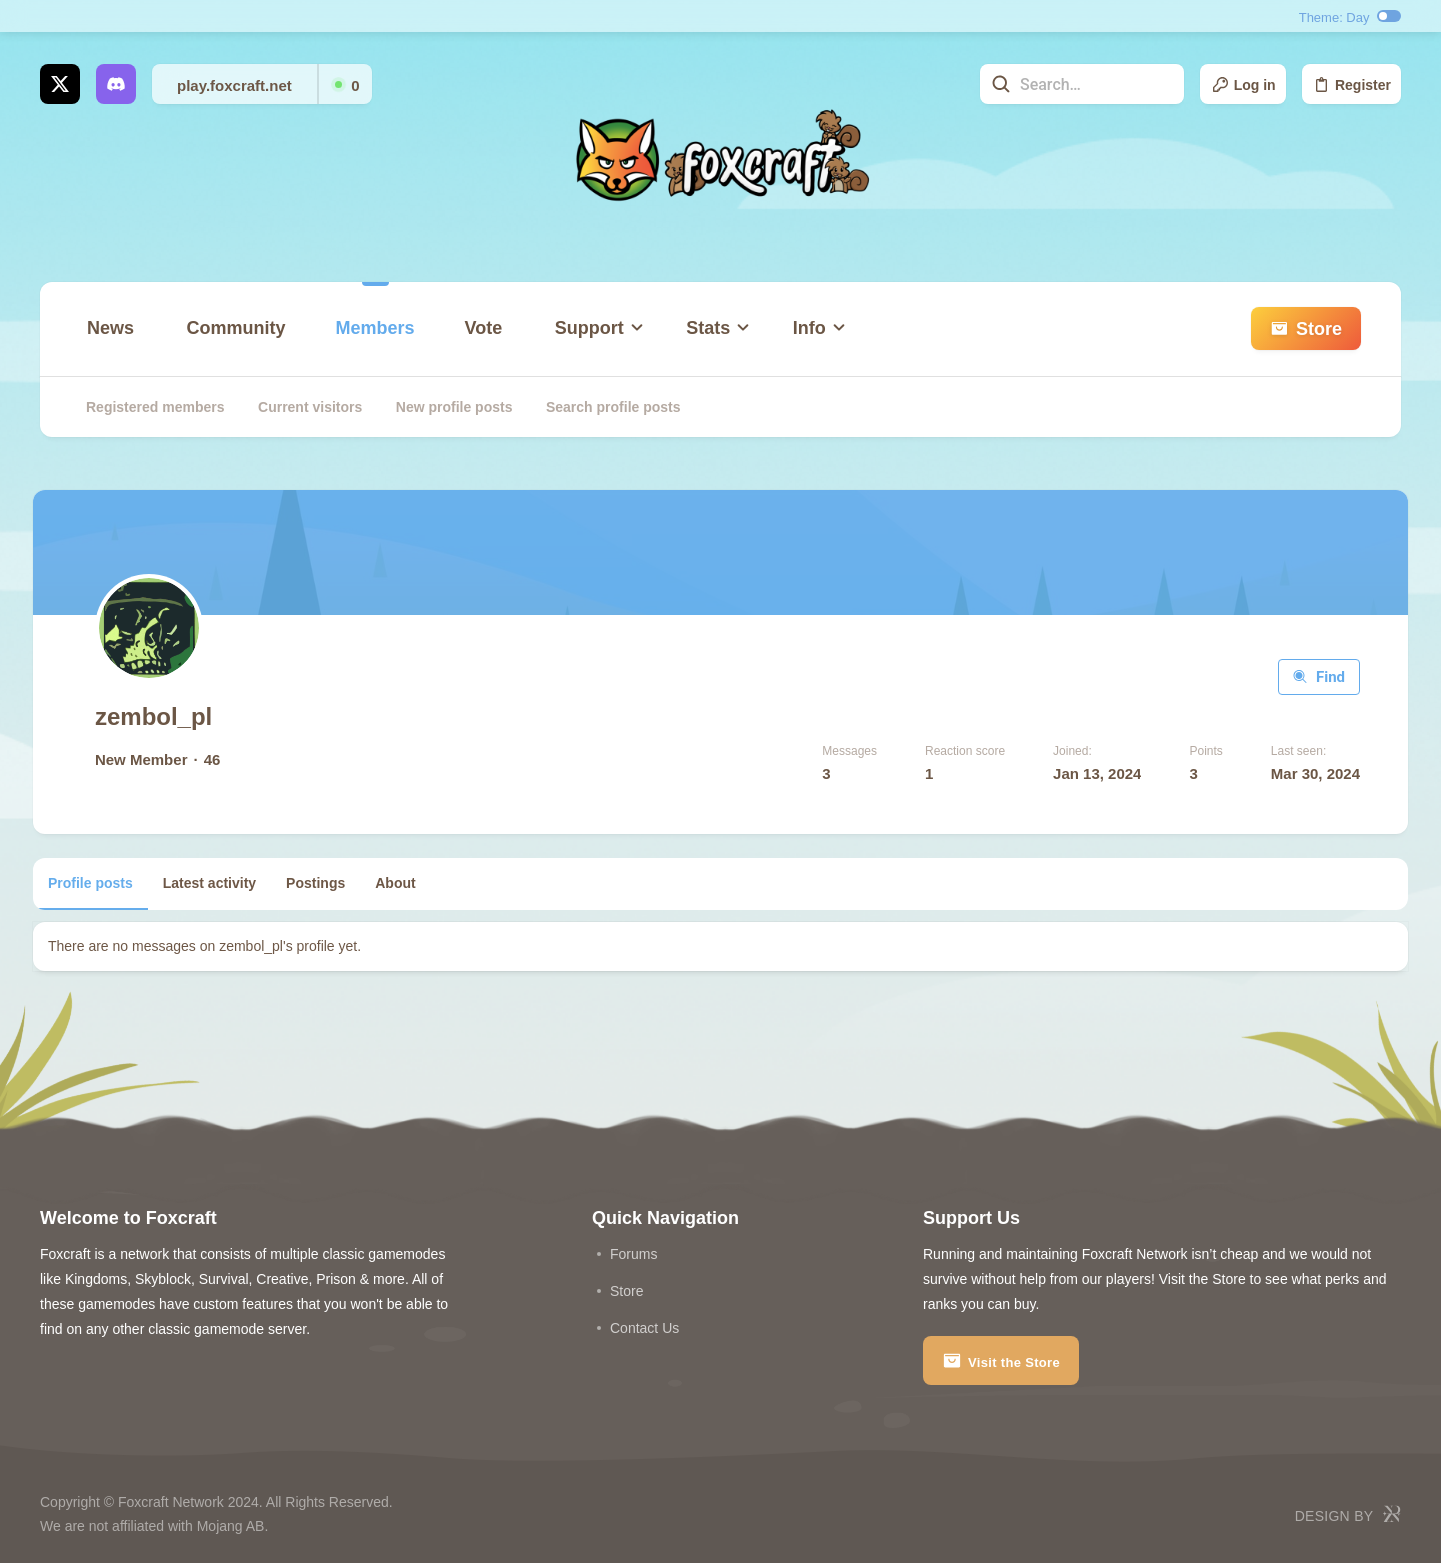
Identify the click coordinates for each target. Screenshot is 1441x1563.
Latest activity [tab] (216, 883)
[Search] (1059, 84)
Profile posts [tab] (97, 883)
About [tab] (402, 883)
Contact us (644, 1327)
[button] (594, 358)
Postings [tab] (322, 883)
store (626, 1290)
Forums (633, 1253)
